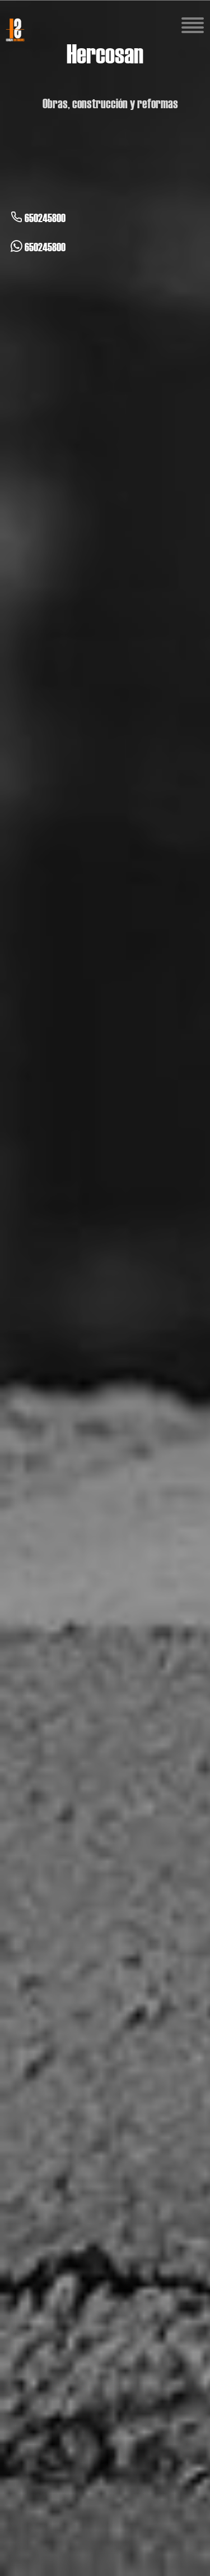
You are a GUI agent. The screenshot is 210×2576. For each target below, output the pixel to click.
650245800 (38, 217)
